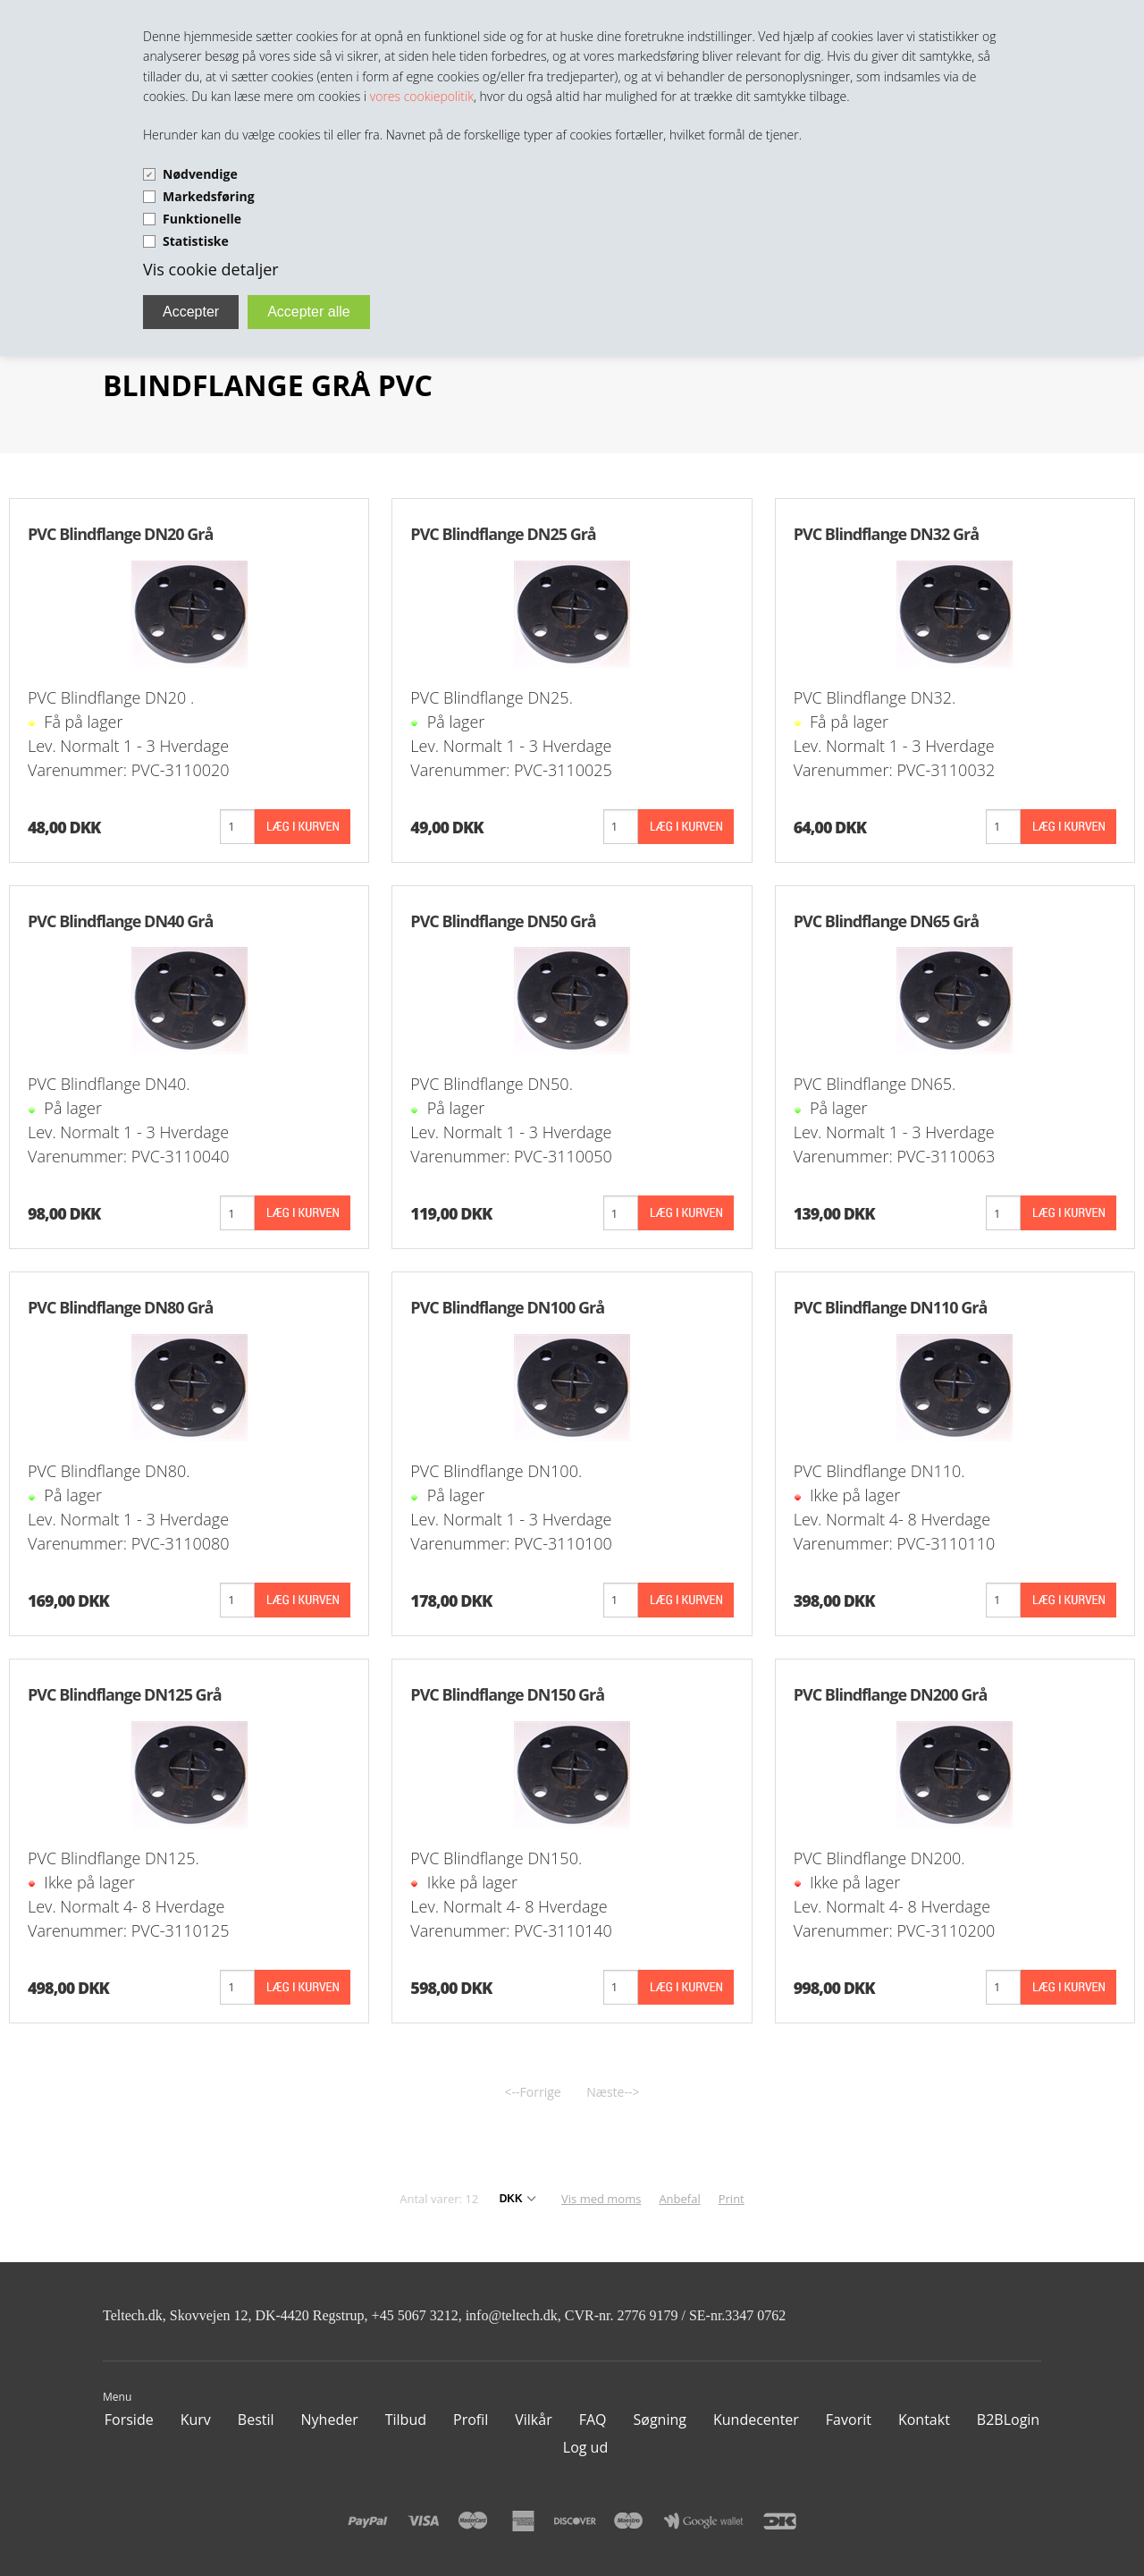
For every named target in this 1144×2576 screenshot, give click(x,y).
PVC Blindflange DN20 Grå (120, 534)
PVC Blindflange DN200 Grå (891, 1694)
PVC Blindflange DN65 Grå (886, 921)
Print (731, 2199)
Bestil (256, 2419)
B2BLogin (1008, 2419)
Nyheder (329, 2419)
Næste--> (612, 2091)
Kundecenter (756, 2419)
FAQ (593, 2419)
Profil (470, 2419)
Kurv (196, 2419)
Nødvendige (200, 173)
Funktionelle (202, 218)
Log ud (585, 2447)
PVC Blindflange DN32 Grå (886, 534)
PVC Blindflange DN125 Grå (125, 1694)
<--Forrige (533, 2091)
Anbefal (679, 2199)
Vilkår (533, 2419)
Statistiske (196, 240)
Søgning (660, 2419)
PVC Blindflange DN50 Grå (502, 921)
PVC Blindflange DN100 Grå (507, 1307)
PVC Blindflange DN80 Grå (120, 1307)
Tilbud (405, 2419)
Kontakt (924, 2419)
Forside (129, 2419)
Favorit (848, 2419)
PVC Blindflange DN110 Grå (891, 1307)
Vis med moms (601, 2199)
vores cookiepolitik (422, 96)
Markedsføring (209, 196)
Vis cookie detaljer (211, 269)
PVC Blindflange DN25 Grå (502, 534)
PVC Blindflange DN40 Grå (120, 921)
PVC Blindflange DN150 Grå (507, 1694)
